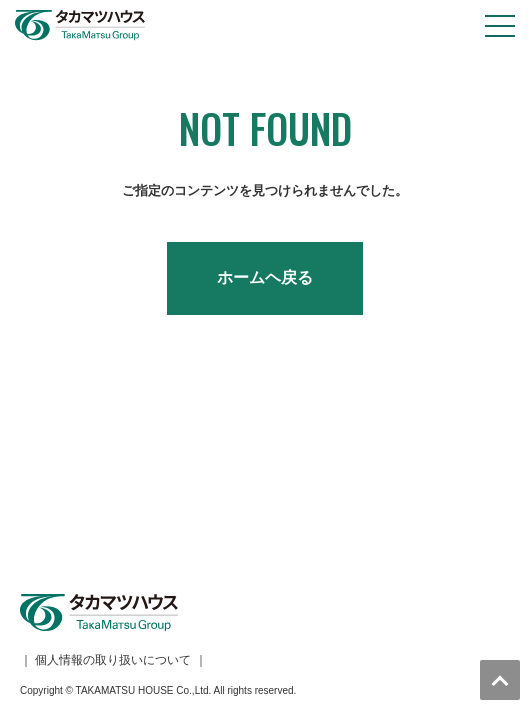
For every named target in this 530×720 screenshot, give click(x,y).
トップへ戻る (500, 680)
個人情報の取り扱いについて (113, 474)
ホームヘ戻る (265, 277)
